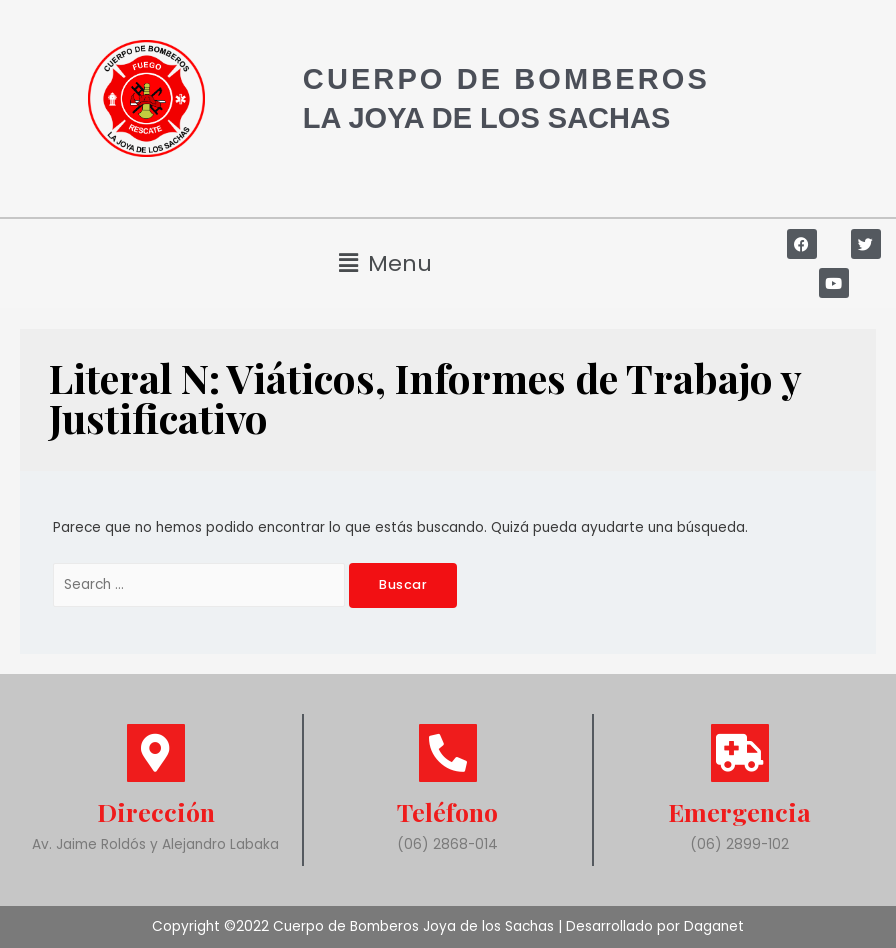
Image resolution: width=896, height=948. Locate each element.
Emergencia (739, 811)
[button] (386, 263)
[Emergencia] (740, 753)
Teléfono (447, 811)
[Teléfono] (448, 753)
